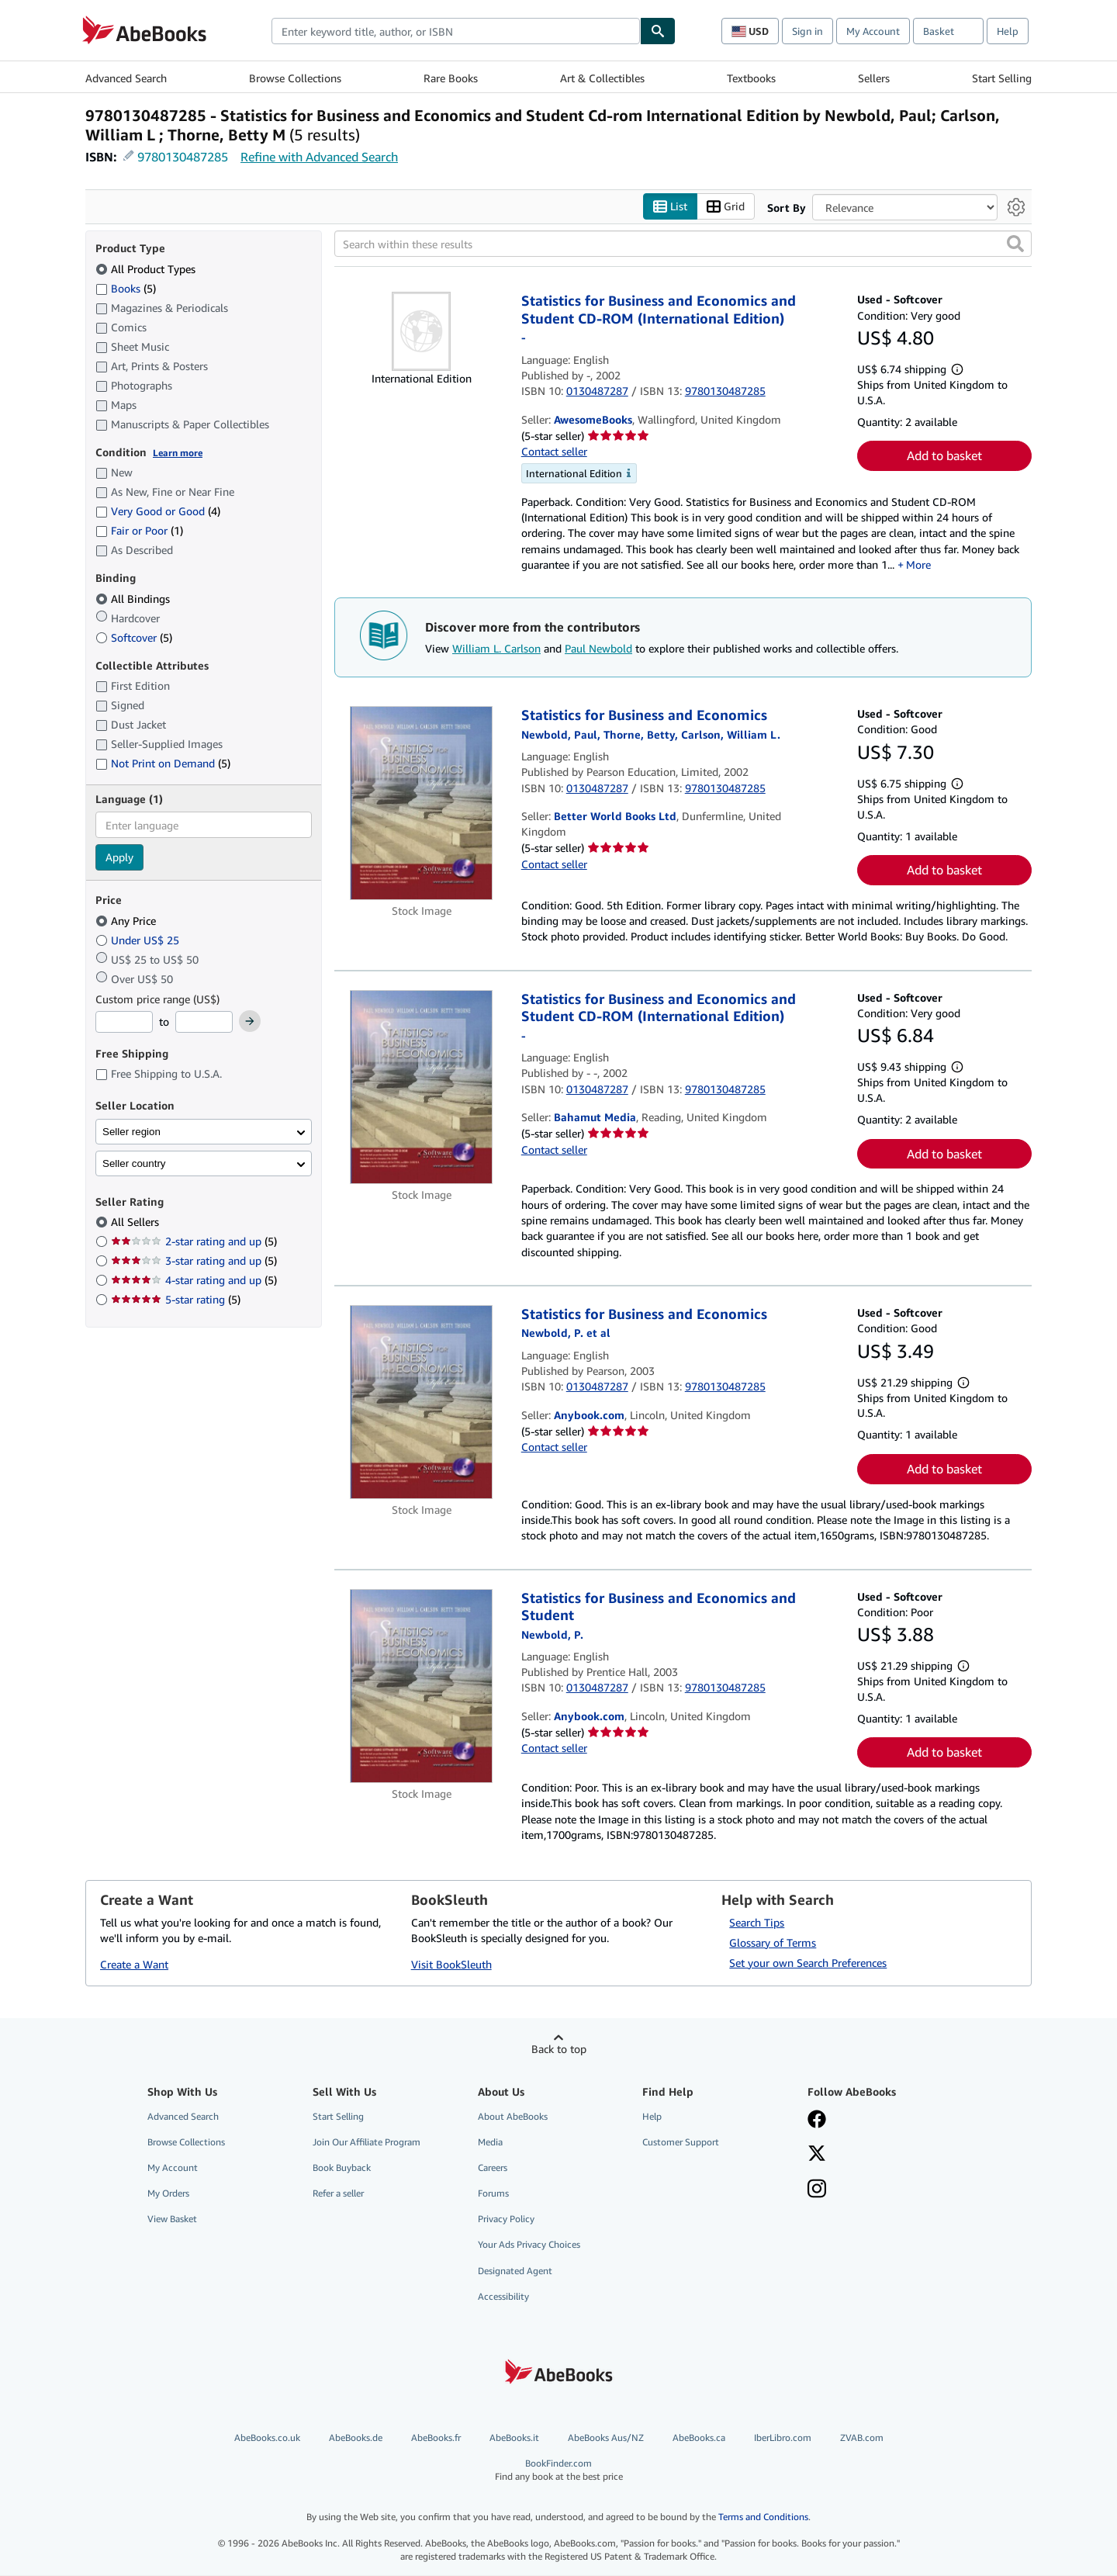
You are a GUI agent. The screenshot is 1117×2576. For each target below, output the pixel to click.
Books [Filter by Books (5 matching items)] (125, 288)
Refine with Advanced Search (319, 156)
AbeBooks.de (355, 2437)
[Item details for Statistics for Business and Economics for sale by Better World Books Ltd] (421, 804)
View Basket (172, 2219)
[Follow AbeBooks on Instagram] (816, 2191)
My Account (873, 31)
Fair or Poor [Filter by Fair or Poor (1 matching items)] (139, 531)
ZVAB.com (862, 2437)
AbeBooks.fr (436, 2437)
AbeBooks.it (514, 2437)
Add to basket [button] (944, 456)
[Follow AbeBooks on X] (816, 2154)
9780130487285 (182, 156)
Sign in (807, 31)
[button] (1015, 244)
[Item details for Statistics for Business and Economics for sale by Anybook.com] (421, 1402)
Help (1007, 31)
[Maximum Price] (204, 1023)
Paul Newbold (598, 648)
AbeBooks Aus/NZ (606, 2437)
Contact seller (554, 452)
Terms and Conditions (763, 2517)
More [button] (918, 564)
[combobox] (455, 31)
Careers (492, 2168)
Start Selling (1002, 78)
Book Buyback (342, 2168)
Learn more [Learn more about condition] (177, 453)
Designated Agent (515, 2271)
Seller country (134, 1163)
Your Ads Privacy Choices (529, 2245)
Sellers (874, 78)
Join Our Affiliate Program (366, 2142)
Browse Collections (295, 78)
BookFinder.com (559, 2471)
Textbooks (751, 78)
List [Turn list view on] (670, 206)
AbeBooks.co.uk (267, 2437)
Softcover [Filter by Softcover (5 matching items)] (133, 637)
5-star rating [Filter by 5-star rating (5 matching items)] (175, 1300)
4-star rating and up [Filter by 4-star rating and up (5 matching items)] (194, 1280)
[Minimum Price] (124, 1023)
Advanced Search (126, 78)
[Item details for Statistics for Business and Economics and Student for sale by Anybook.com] (421, 1686)
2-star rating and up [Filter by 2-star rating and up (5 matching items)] (194, 1241)
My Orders (168, 2194)
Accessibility (503, 2296)
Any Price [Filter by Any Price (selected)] (127, 920)
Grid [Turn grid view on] (726, 206)
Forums (493, 2194)
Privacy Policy (506, 2219)
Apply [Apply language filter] (119, 857)
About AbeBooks (513, 2116)
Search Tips (756, 1922)
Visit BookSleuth (451, 1965)
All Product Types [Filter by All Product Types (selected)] (147, 268)
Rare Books (451, 78)
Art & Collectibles (602, 78)
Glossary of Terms (772, 1942)
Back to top (558, 2048)
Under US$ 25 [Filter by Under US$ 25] (138, 940)
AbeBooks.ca (699, 2437)
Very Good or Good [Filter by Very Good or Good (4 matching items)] (157, 511)
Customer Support (680, 2142)
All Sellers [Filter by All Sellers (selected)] (136, 1222)
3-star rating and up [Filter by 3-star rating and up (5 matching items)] (194, 1261)
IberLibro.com (782, 2437)
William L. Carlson (496, 648)
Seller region (131, 1131)
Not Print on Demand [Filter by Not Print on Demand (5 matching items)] (162, 763)
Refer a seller (338, 2194)
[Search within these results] (683, 244)
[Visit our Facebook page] (816, 2120)
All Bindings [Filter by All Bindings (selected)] (134, 598)
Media (490, 2142)
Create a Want (134, 1965)
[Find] (658, 31)
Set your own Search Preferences (808, 1962)
